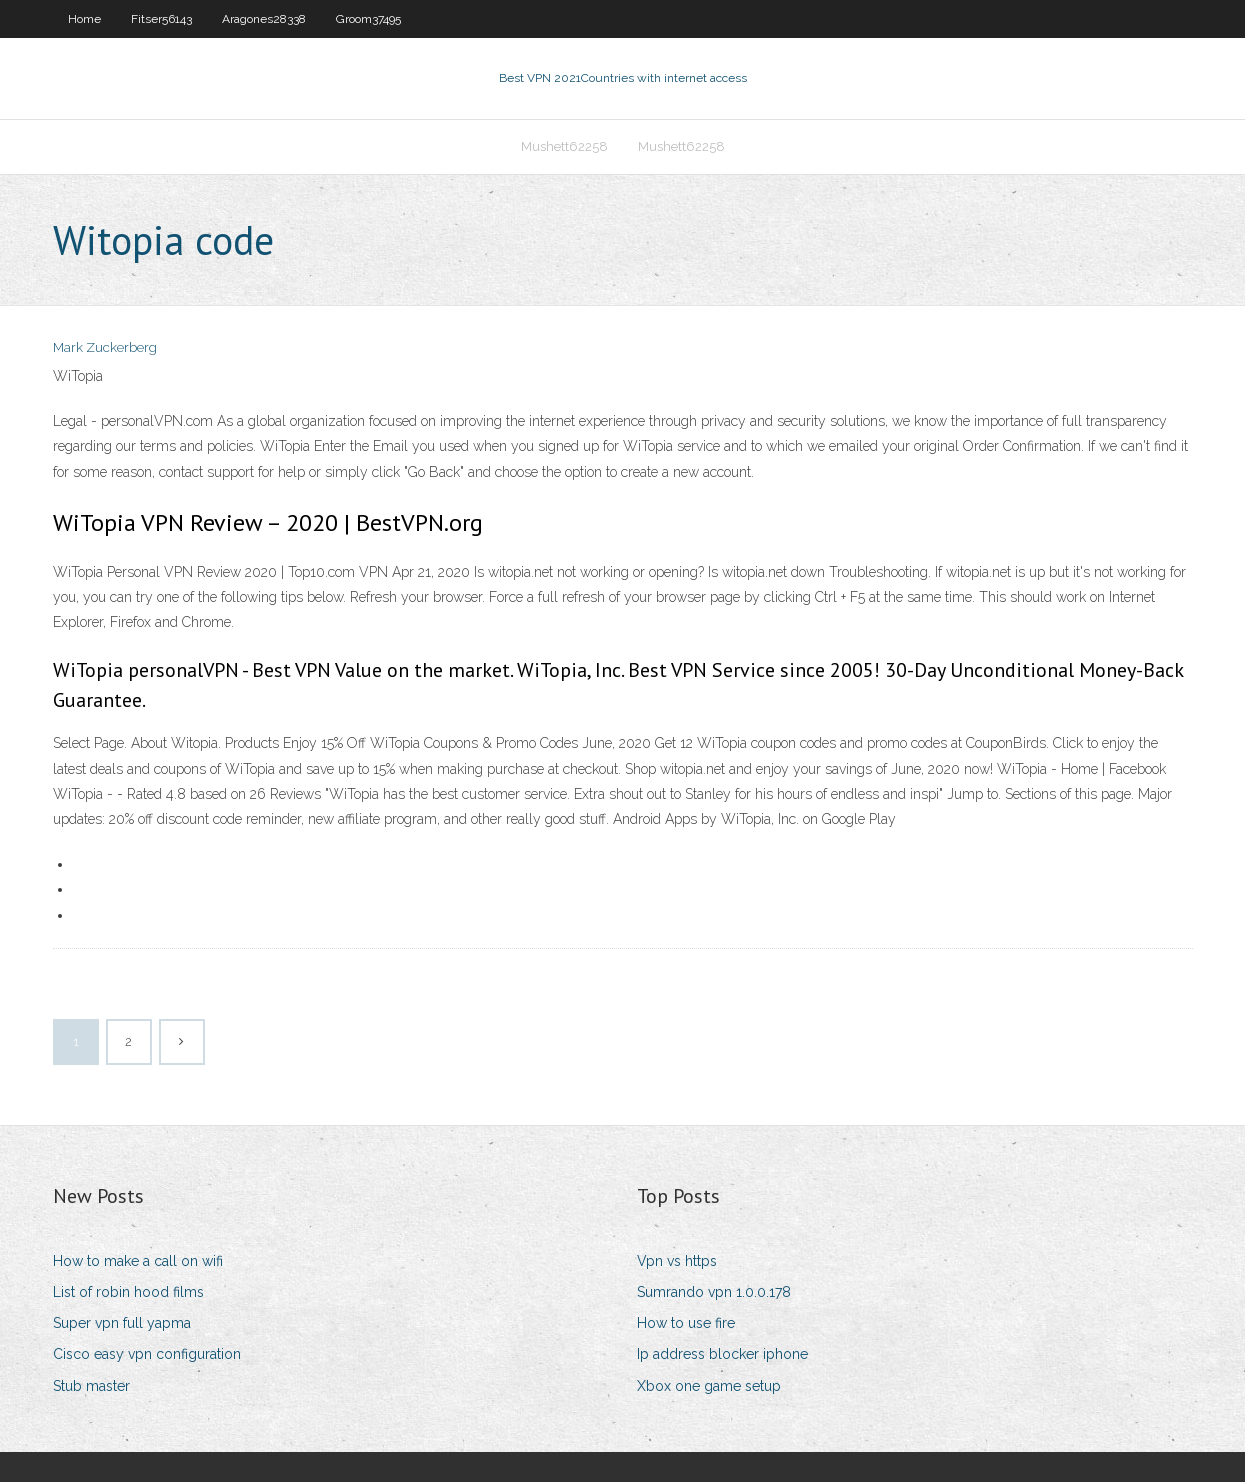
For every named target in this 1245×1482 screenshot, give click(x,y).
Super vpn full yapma (122, 1323)
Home (84, 19)
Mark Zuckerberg (105, 347)
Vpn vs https (677, 1261)
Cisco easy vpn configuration (147, 1354)
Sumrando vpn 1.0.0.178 (714, 1292)
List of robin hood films (128, 1292)
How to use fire (686, 1323)
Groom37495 (368, 19)
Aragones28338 (264, 19)
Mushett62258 (564, 146)
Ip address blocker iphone (722, 1354)
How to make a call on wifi (138, 1261)
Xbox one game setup (709, 1386)
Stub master (91, 1386)
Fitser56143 (161, 19)
